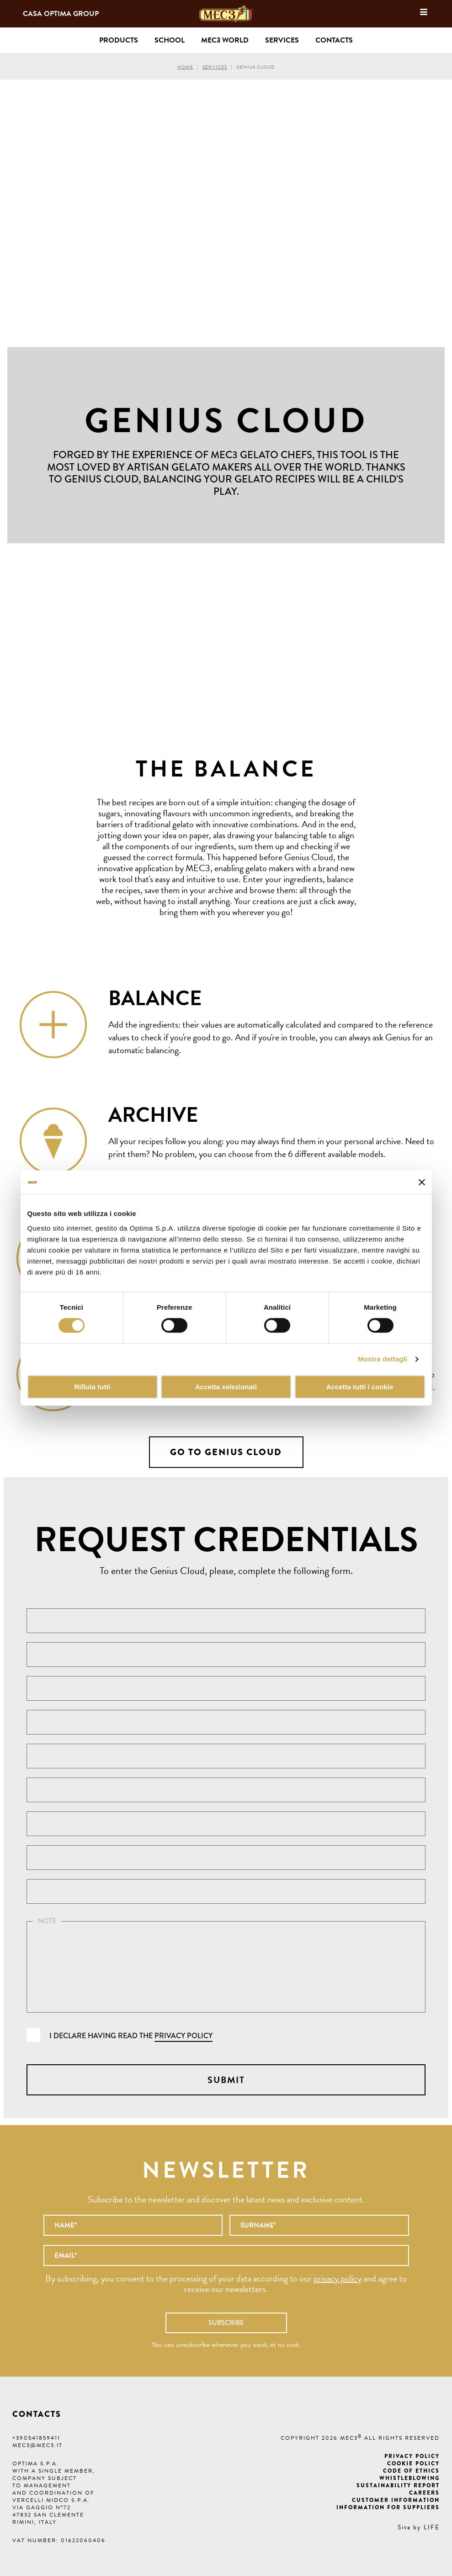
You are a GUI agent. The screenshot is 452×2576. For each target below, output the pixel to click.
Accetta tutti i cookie (360, 1387)
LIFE (432, 2527)
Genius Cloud (255, 67)
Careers (424, 2493)
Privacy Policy (412, 2456)
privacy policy (183, 2035)
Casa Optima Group (61, 14)
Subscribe (226, 2323)
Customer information (396, 2500)
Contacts (334, 40)
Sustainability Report (398, 2485)
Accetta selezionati (226, 1387)
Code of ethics (411, 2471)
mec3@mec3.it (37, 2445)
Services (214, 67)
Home (185, 67)
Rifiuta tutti (92, 1387)
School (169, 40)
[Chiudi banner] (422, 1182)
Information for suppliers (388, 2507)
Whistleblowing (409, 2478)
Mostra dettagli (382, 1359)
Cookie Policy (413, 2463)
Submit (226, 2080)
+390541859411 (36, 2438)
